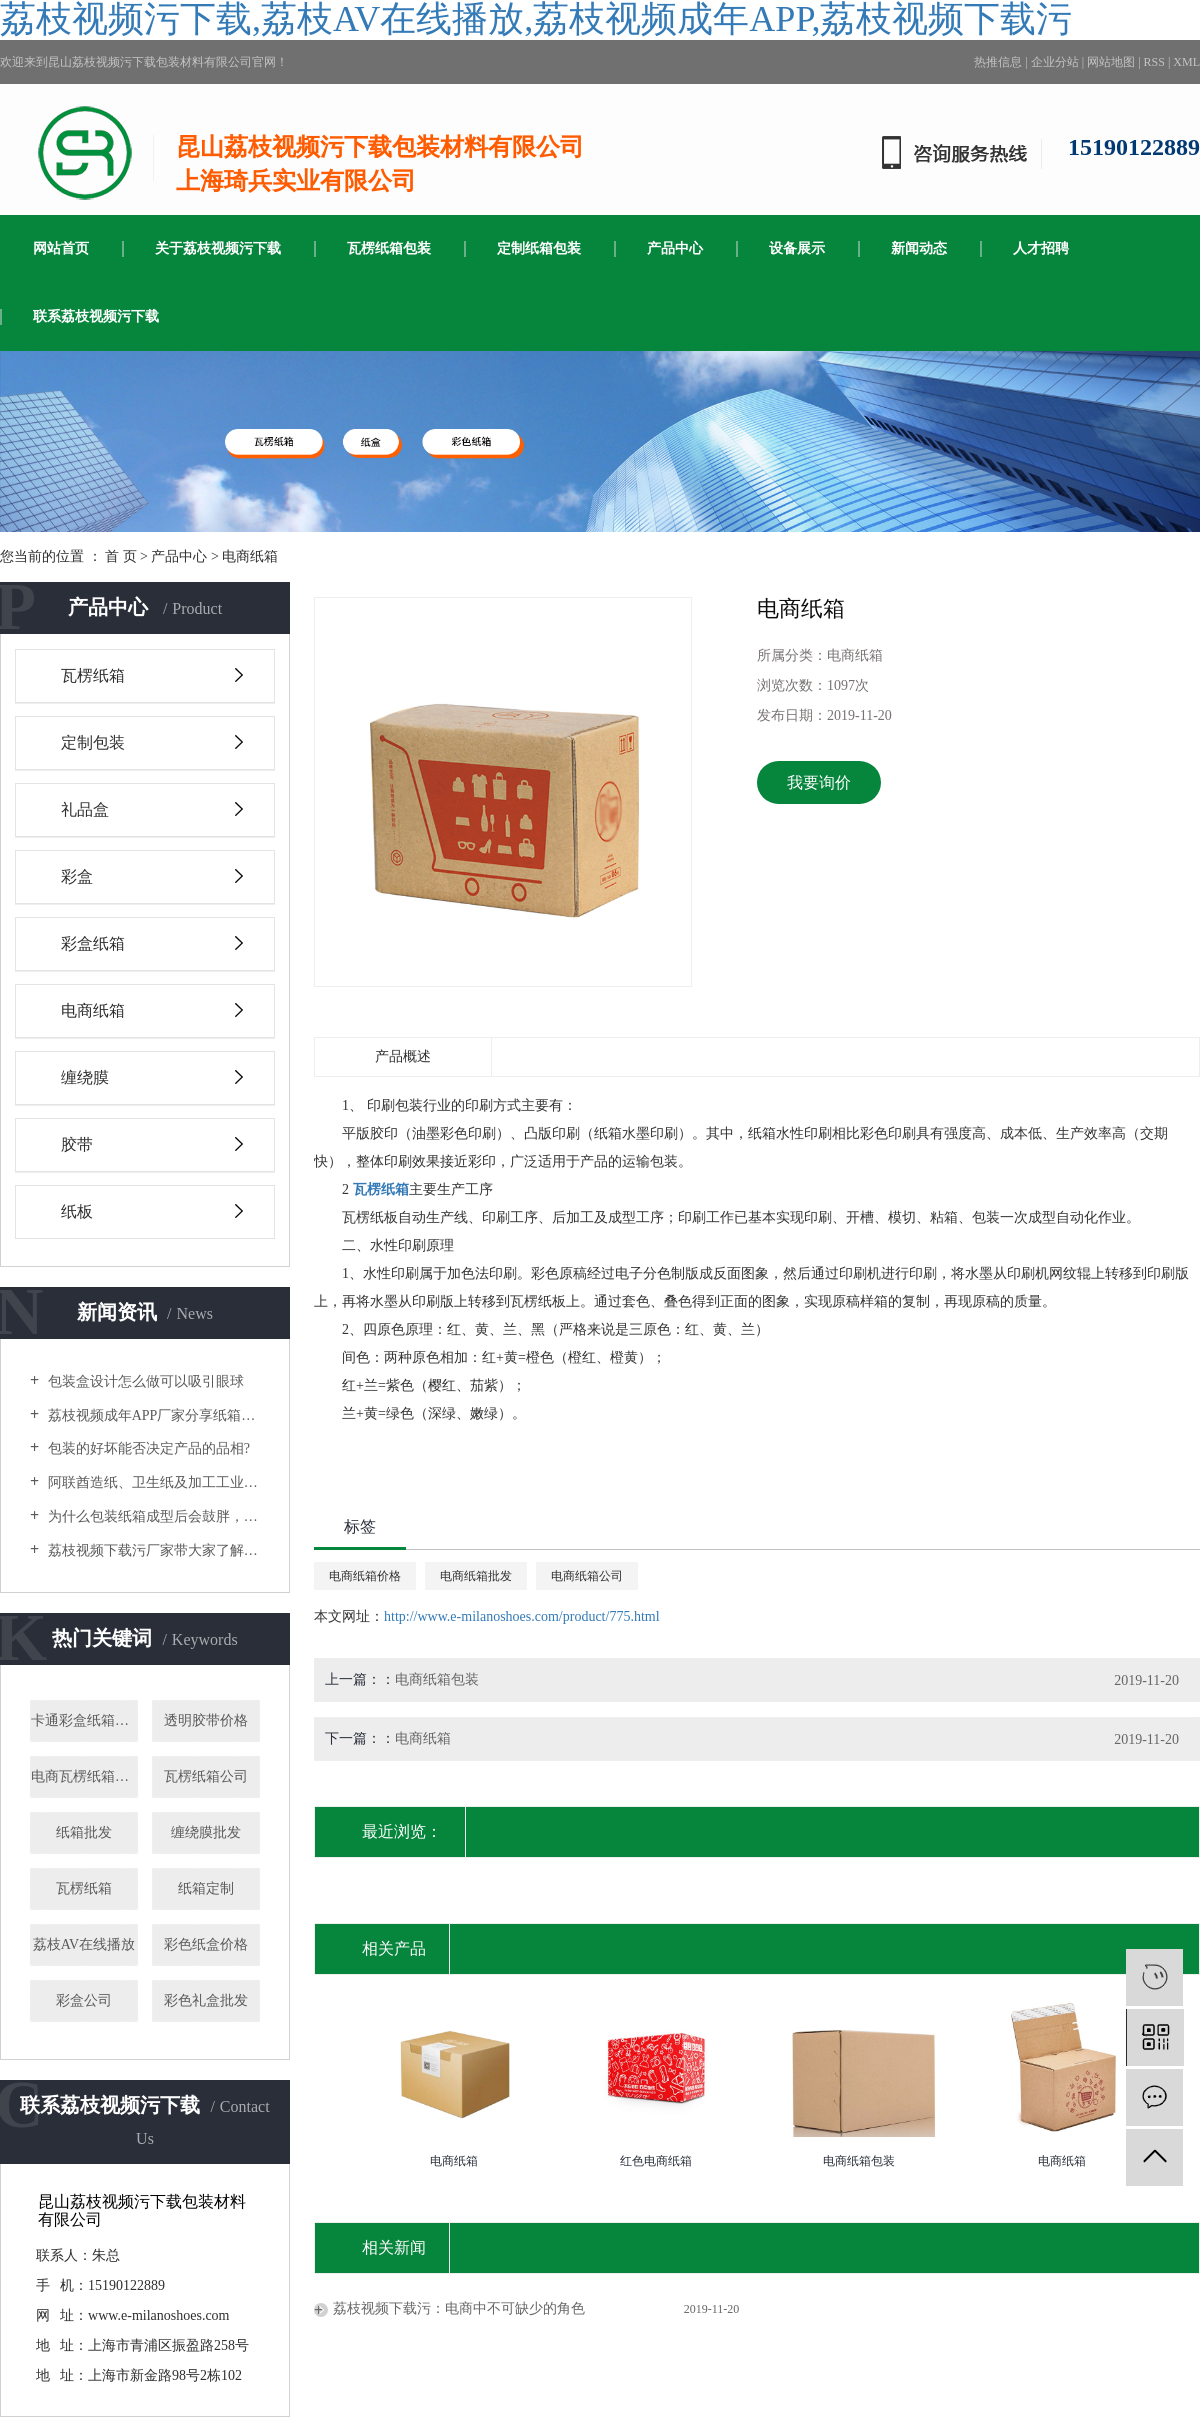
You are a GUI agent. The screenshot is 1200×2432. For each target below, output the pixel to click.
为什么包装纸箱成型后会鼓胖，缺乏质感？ (152, 1516)
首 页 (121, 556)
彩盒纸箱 (93, 943)
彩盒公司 (84, 2000)
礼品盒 (85, 809)
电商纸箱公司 (587, 1576)
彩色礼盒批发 (206, 2000)
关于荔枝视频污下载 (218, 248)
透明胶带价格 (206, 1720)
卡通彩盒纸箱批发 (84, 1720)
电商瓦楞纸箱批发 (84, 1776)
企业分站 (1055, 62)
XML (1186, 62)
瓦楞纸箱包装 (389, 248)
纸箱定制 (206, 1888)
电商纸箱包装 (437, 1679)
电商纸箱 (250, 556)
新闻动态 (919, 248)
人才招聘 (1041, 248)
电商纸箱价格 (365, 1576)
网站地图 (1111, 62)
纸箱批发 (84, 1832)
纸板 (77, 1211)
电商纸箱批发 (476, 1576)
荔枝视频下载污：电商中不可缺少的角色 (459, 2308)
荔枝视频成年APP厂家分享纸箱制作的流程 (152, 1415)
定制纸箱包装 (539, 248)
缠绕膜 (85, 1077)
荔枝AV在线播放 (84, 1944)
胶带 (77, 1144)
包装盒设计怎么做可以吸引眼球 (144, 1381)
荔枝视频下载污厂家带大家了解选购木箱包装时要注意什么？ (152, 1550)
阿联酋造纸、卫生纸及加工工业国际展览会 (152, 1482)
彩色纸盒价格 (206, 1944)
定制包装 (93, 742)
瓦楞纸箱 (93, 675)
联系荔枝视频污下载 (96, 316)
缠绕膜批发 (206, 1832)
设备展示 (797, 248)
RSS (1154, 62)
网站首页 (61, 248)
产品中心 (675, 248)
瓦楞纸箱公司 (206, 1776)
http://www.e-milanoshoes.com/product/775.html (522, 1616)
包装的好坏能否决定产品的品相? (147, 1448)
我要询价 (819, 782)
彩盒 (77, 876)
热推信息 (998, 62)
